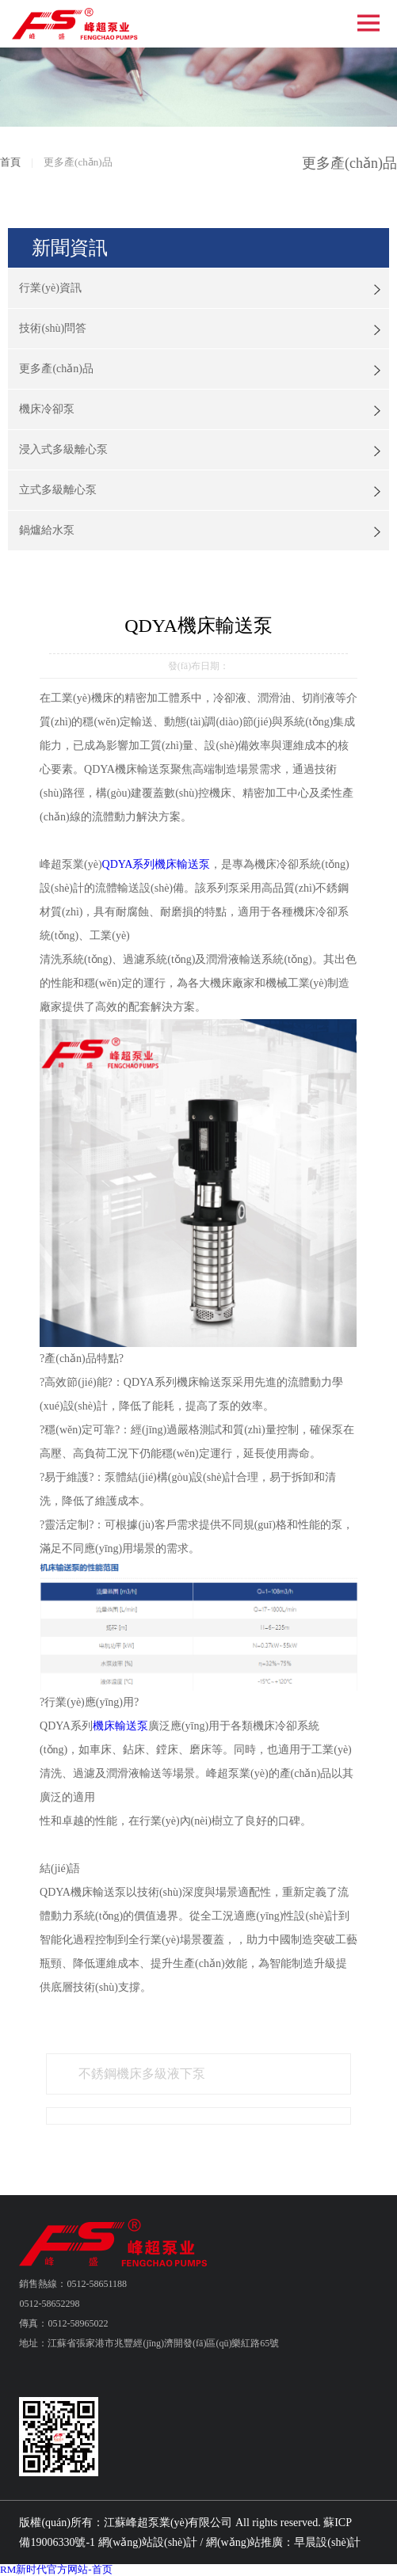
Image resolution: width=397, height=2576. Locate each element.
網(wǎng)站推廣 (244, 2542)
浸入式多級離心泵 (63, 449)
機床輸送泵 (120, 1726)
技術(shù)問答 (52, 328)
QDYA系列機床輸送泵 (156, 864)
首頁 (10, 162)
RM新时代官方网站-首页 (56, 2569)
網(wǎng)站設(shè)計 (147, 2542)
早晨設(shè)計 (327, 2542)
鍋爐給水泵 (46, 530)
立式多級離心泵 (58, 490)
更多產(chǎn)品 (56, 369)
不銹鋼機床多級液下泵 (141, 2073)
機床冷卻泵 (46, 409)
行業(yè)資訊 (50, 288)
